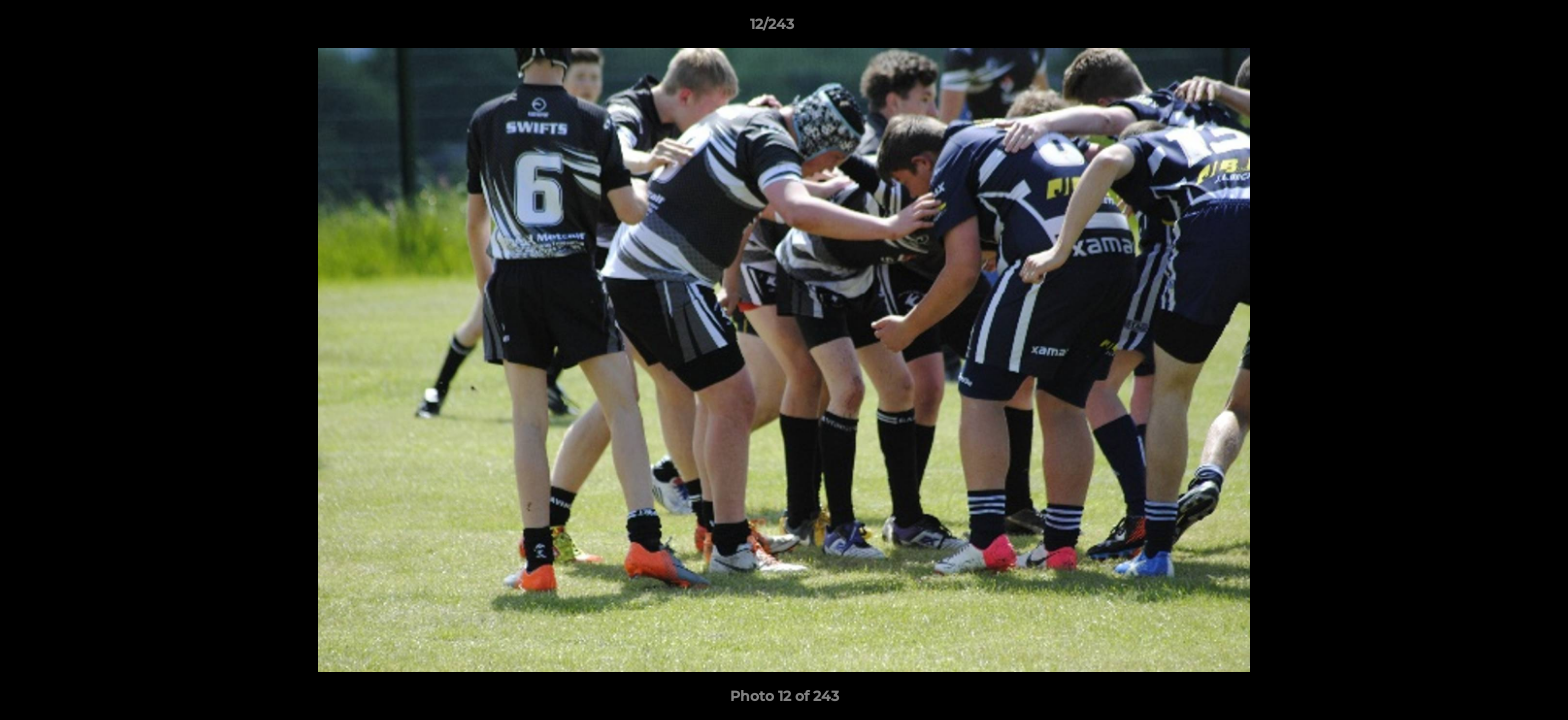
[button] (1484, 29)
